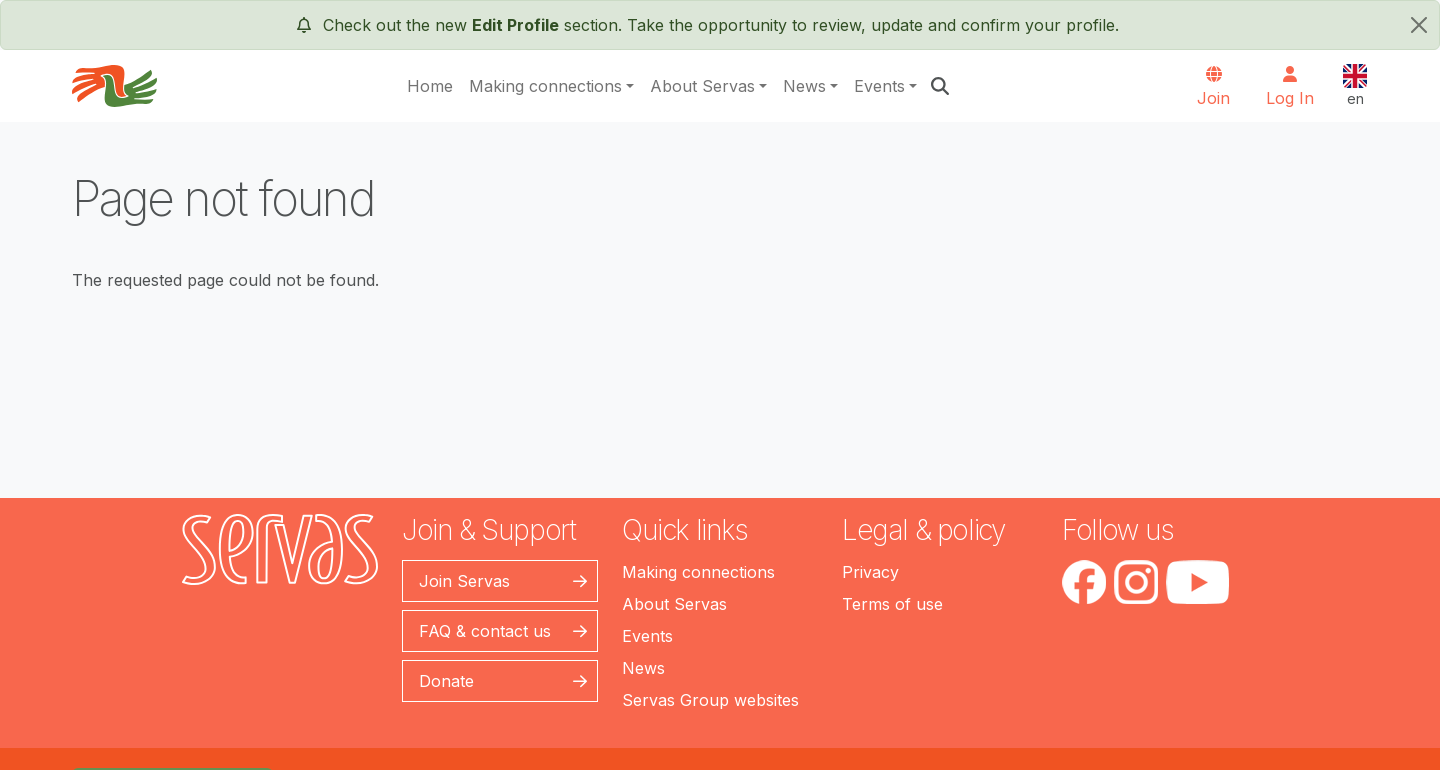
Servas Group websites (710, 700)
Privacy (870, 572)
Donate (446, 681)
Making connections (545, 86)
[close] (1419, 25)
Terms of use (892, 604)
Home (430, 86)
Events (879, 86)
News (804, 86)
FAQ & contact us (485, 631)
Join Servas (464, 581)
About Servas (702, 86)
